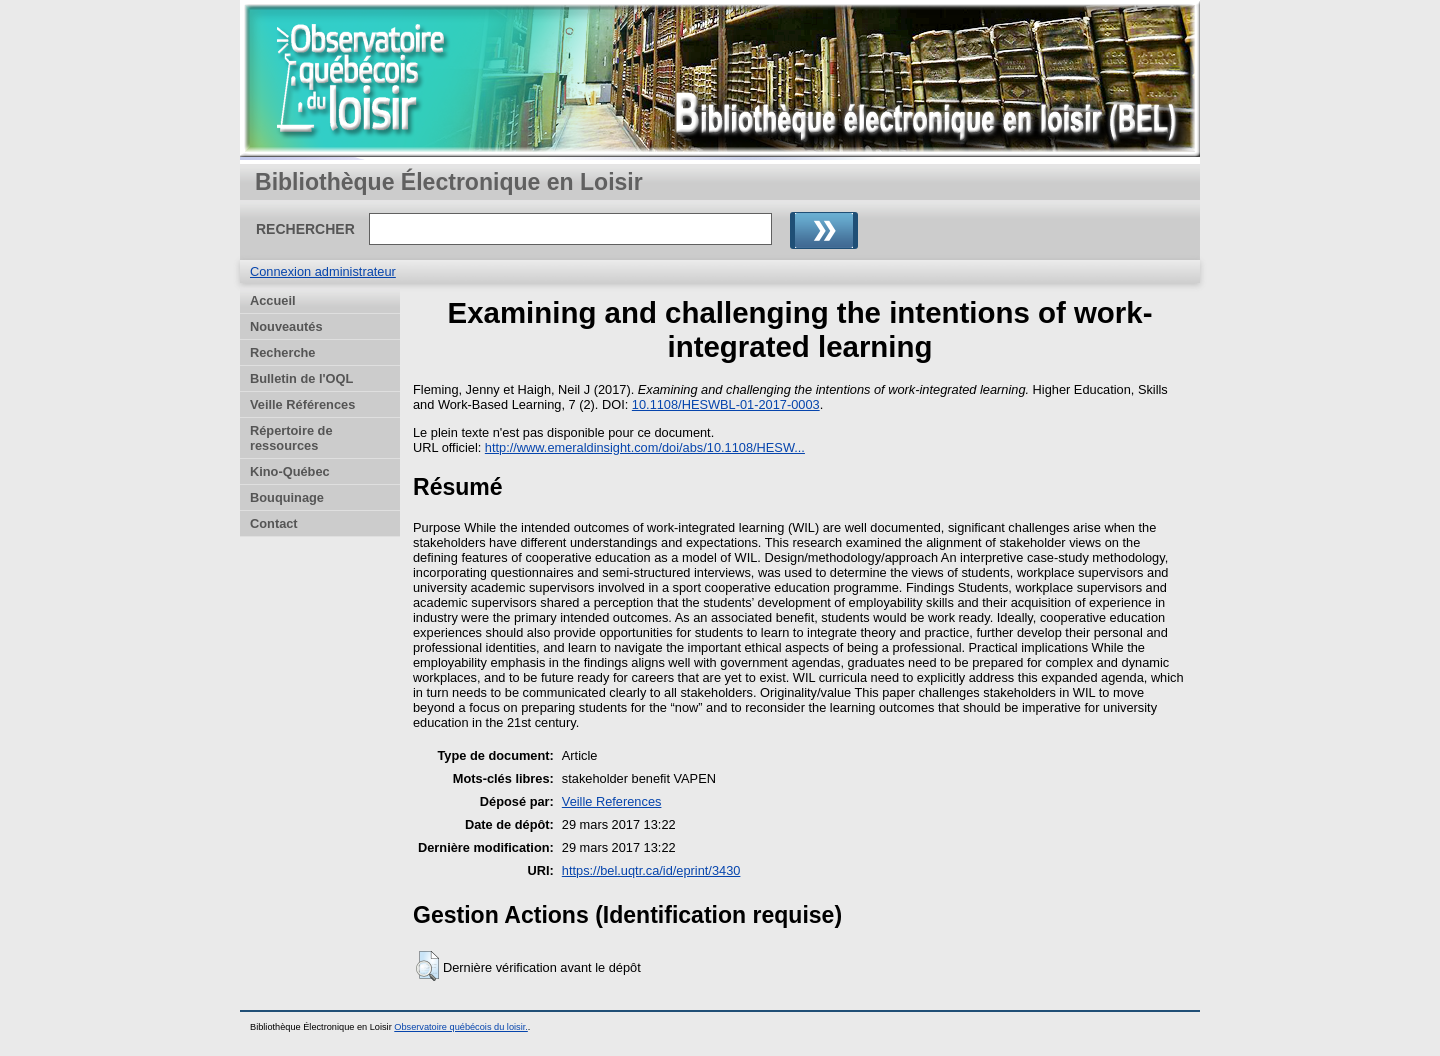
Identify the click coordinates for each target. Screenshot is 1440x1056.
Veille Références (302, 404)
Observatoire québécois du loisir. (461, 1027)
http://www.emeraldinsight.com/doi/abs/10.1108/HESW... (645, 447)
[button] (427, 966)
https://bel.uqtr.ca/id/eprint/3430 (651, 870)
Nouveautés (286, 326)
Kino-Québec (290, 471)
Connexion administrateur (323, 271)
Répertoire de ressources (291, 438)
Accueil (273, 300)
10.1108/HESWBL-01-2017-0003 (726, 404)
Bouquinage (287, 497)
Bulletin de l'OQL (301, 378)
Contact (274, 523)
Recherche (282, 352)
